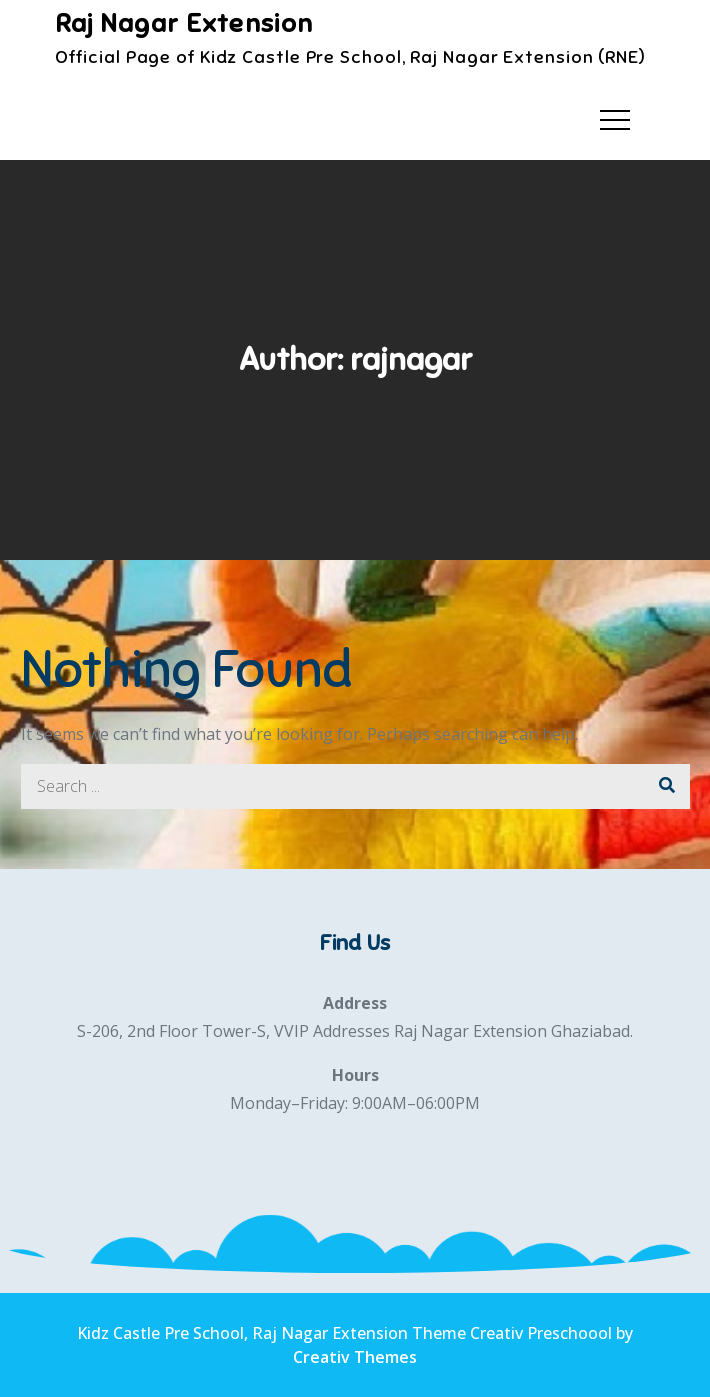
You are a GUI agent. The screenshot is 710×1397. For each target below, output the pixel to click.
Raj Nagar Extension (184, 23)
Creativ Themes (355, 1357)
